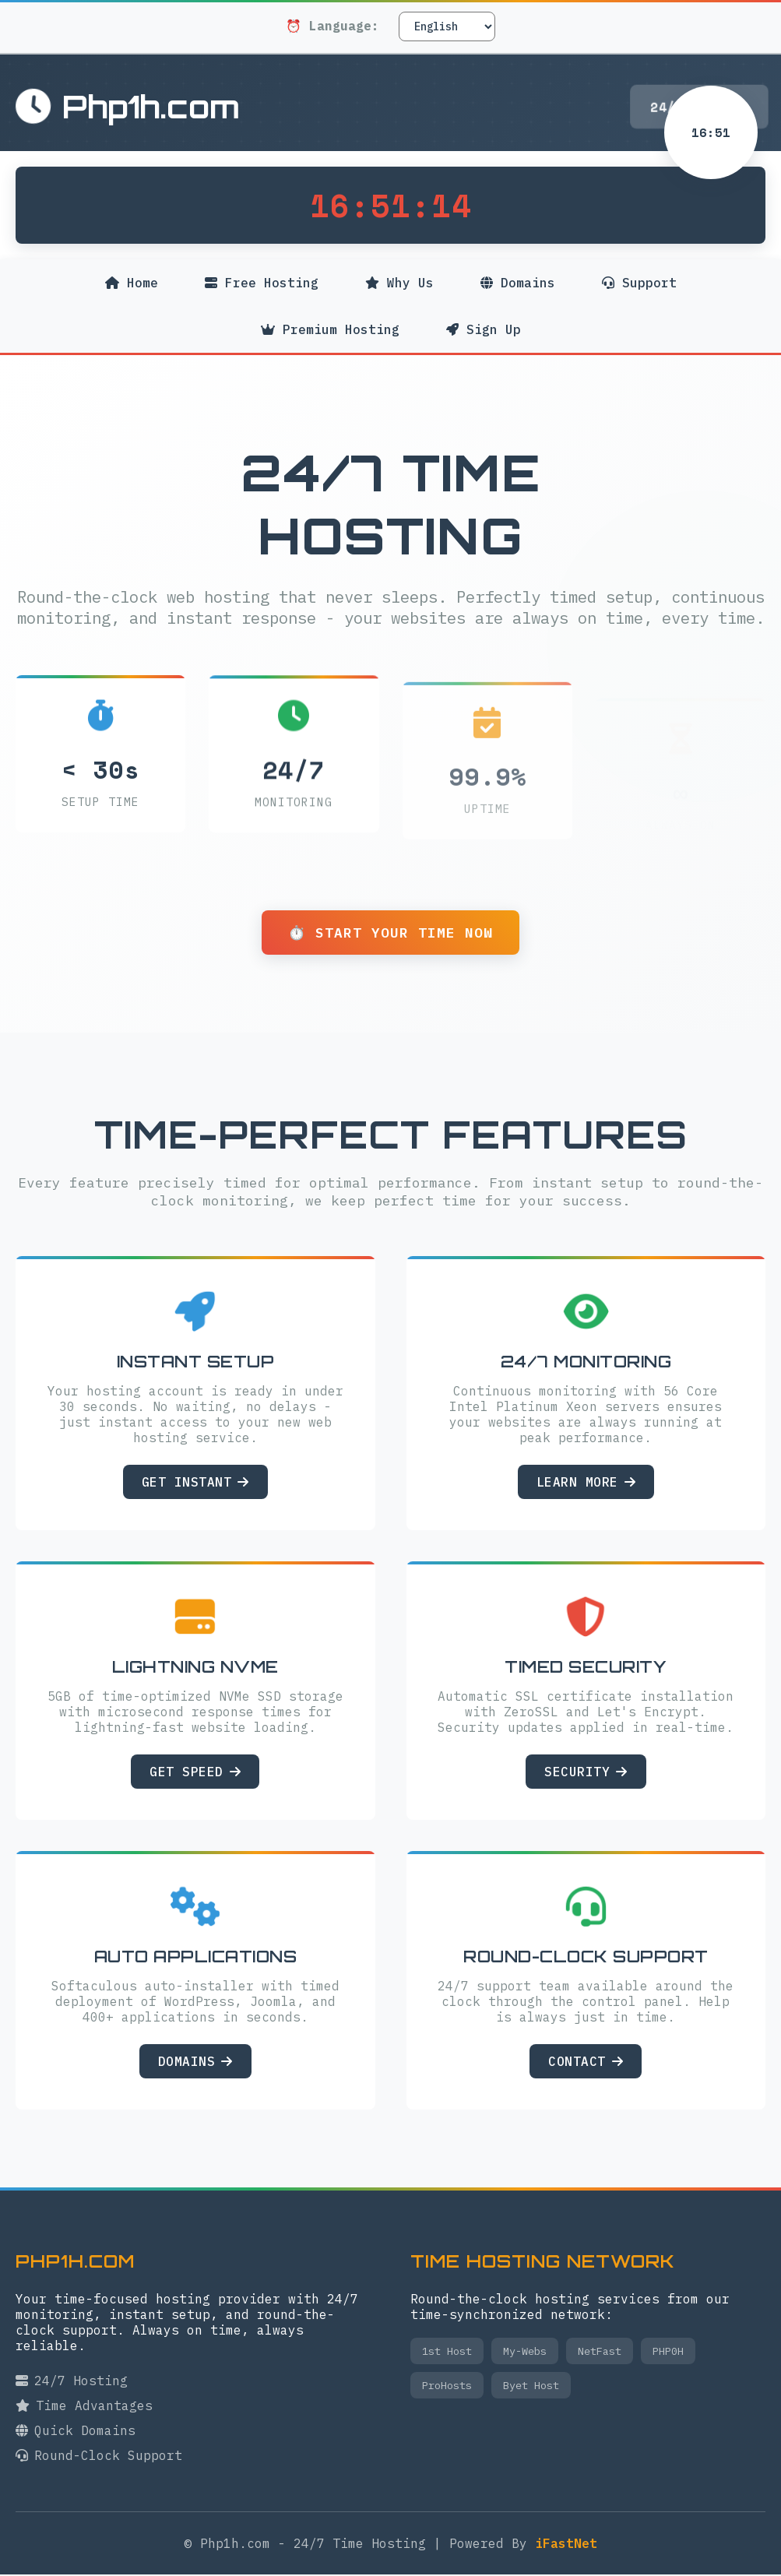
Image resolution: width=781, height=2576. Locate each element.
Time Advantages (84, 2407)
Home (130, 282)
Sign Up (484, 329)
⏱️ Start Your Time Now (390, 933)
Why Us (399, 282)
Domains (518, 282)
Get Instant (195, 1483)
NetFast (599, 2352)
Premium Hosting (330, 337)
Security (586, 1773)
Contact (585, 2063)
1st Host (447, 2352)
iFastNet (566, 2545)
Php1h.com (128, 106)
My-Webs (525, 2352)
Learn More (586, 1483)
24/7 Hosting (72, 2382)
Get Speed (195, 1773)
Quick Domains (75, 2432)
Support (640, 282)
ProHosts (447, 2387)
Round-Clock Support (99, 2457)
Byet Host (531, 2387)
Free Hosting (261, 282)
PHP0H (668, 2352)
